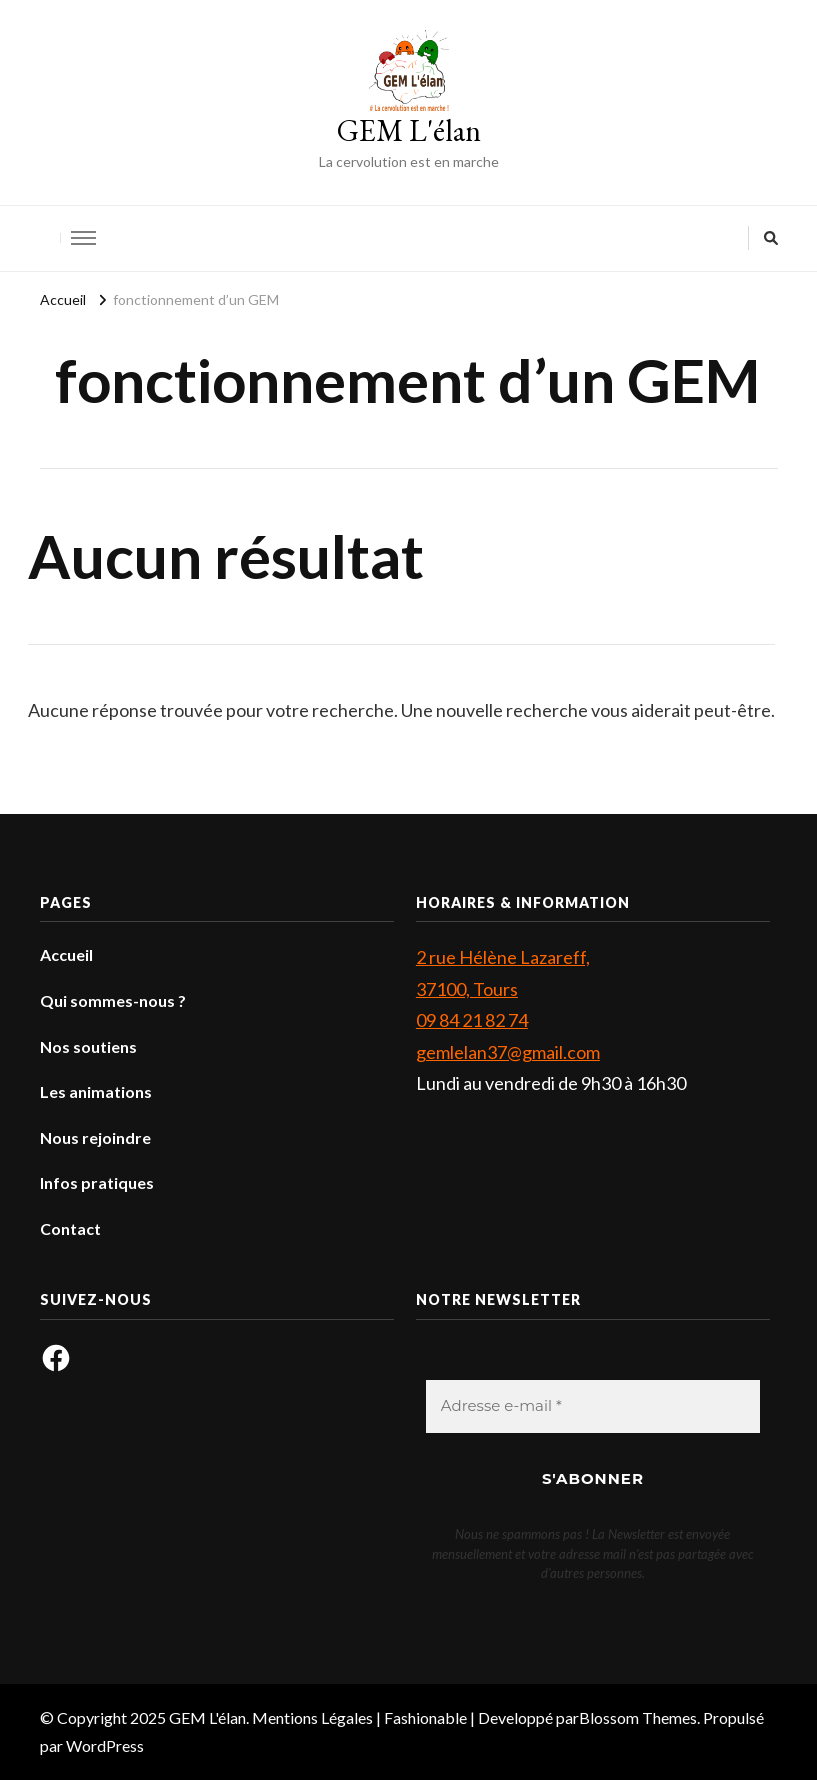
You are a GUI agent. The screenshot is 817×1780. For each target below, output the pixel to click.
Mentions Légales (312, 1717)
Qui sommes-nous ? (113, 1000)
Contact (70, 1228)
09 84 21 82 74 (472, 1020)
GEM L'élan (409, 130)
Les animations (96, 1091)
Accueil (66, 954)
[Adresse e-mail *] (593, 1406)
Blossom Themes (638, 1717)
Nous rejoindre (95, 1137)
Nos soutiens (88, 1046)
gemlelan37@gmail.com (508, 1052)
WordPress (105, 1745)
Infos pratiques (97, 1182)
